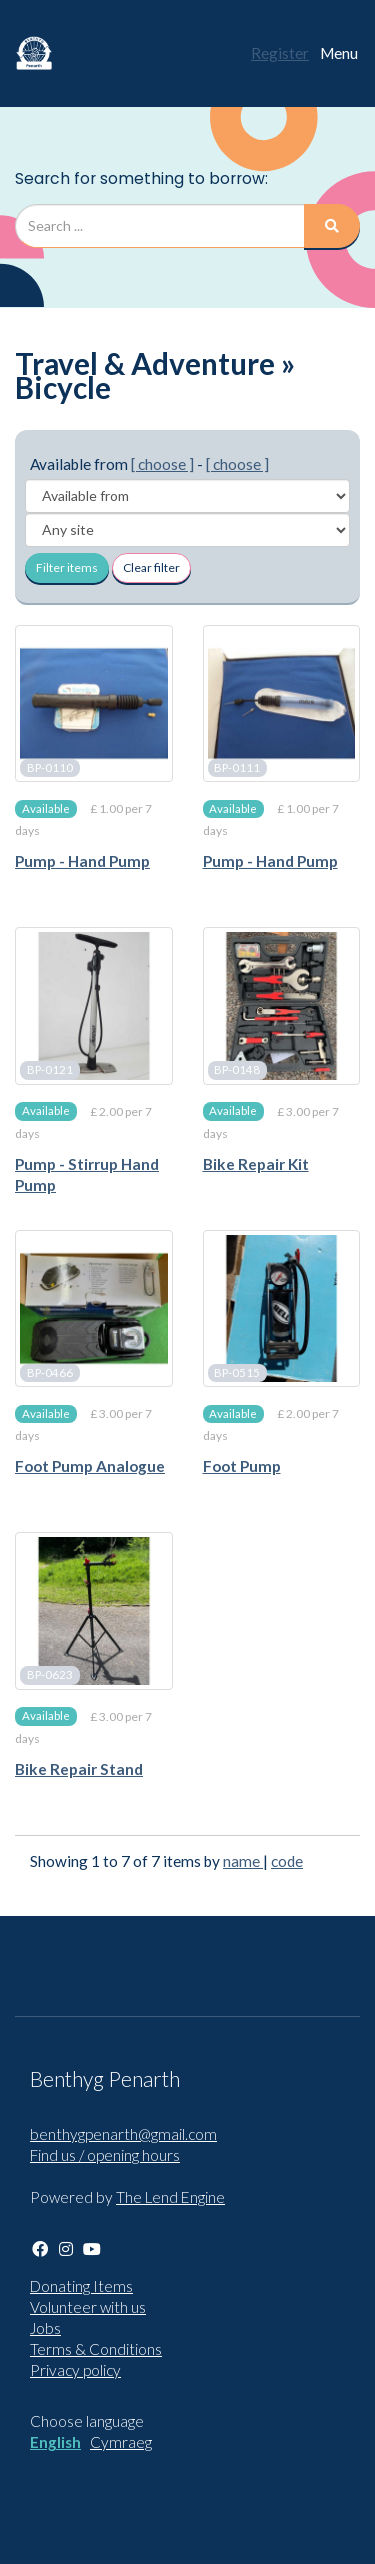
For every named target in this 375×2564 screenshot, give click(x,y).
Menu (339, 53)
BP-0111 (237, 767)
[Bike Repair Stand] (94, 1611)
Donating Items (81, 2286)
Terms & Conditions (96, 2349)
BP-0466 (50, 1372)
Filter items (67, 567)
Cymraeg (121, 2442)
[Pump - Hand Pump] (94, 704)
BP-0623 (50, 1675)
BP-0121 (50, 1070)
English (55, 2442)
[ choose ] (162, 464)
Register (280, 53)
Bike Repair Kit (256, 1164)
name (243, 1861)
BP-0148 (237, 1070)
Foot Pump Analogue (90, 1466)
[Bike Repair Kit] (282, 1006)
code (287, 1861)
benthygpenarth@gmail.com (123, 2134)
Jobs (45, 2328)
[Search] (332, 226)
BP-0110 (50, 767)
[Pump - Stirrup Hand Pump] (94, 1006)
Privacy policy (75, 2370)
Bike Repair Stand (79, 1769)
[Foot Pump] (282, 1309)
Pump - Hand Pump (82, 861)
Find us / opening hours (105, 2155)
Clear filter (151, 567)
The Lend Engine (170, 2197)
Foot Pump (242, 1466)
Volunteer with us (88, 2307)
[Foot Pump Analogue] (94, 1309)
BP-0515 (237, 1372)
